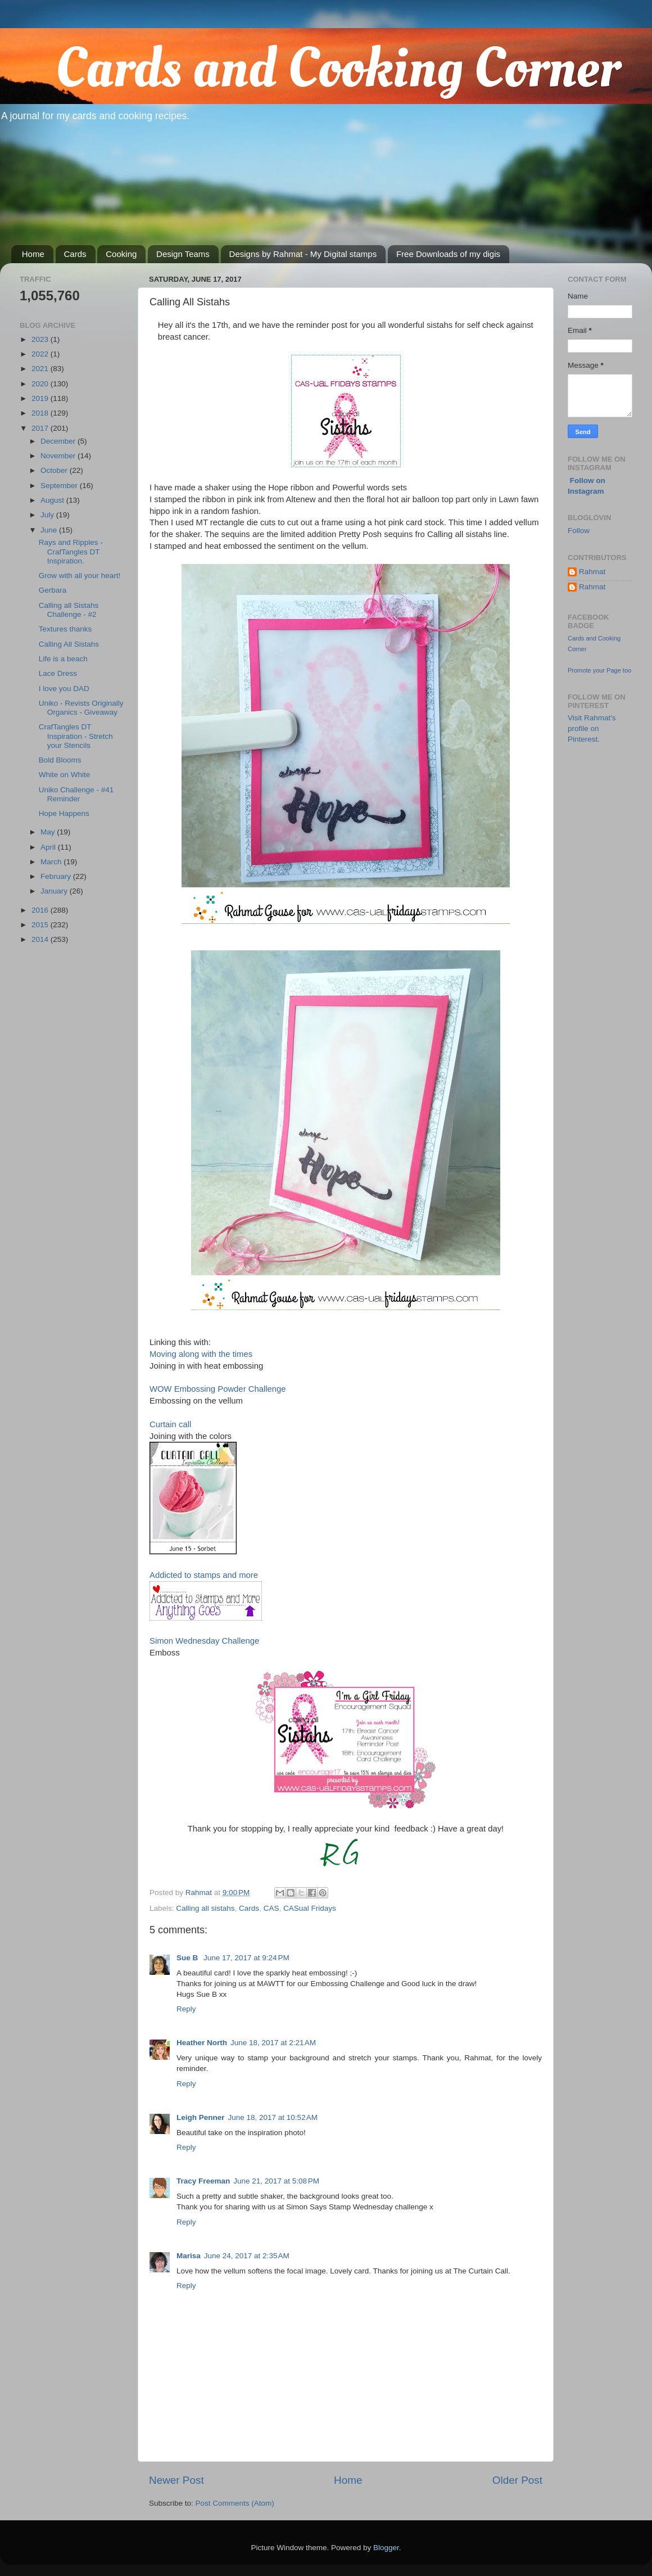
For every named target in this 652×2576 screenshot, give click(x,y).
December (59, 441)
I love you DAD (64, 688)
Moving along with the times (201, 1354)
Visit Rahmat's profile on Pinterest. (592, 728)
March (52, 862)
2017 (41, 428)
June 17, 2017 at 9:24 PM (246, 1958)
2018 (41, 413)
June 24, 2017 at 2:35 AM (246, 2256)
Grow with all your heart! (80, 575)
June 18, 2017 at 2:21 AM (273, 2042)
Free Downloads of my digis (448, 254)
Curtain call (170, 1424)
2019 (41, 398)
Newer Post (176, 2480)
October (55, 470)
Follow (579, 530)
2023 (41, 339)
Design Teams (183, 254)
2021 (41, 368)
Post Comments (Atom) (235, 2503)
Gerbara (53, 590)
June (49, 530)
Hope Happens (64, 813)
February (56, 876)
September (60, 485)
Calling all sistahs (205, 1908)
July (48, 515)
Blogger (386, 2547)
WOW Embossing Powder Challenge (218, 1388)
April (49, 847)
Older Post (517, 2480)
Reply (186, 2009)
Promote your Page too (599, 670)
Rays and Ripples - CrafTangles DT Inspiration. (71, 551)
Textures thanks (65, 629)
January (55, 891)
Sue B (188, 1958)
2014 (41, 939)
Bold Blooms (60, 760)
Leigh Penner (200, 2117)
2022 (41, 354)
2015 (41, 925)
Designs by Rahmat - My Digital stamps (303, 254)
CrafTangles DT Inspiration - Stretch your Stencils (76, 736)
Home (33, 254)
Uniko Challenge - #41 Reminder (76, 794)
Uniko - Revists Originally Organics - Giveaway (81, 707)
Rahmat (592, 571)
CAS (271, 1908)
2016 (41, 910)
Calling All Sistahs (69, 644)
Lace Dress (58, 673)
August (53, 500)
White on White (64, 774)
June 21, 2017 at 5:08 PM (276, 2181)
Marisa (188, 2256)
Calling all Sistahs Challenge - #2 (69, 610)
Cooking (121, 254)
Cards (75, 254)
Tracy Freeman (203, 2181)
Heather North (201, 2042)
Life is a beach (63, 659)
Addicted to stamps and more (204, 1575)
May (48, 832)
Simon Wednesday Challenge (204, 1640)
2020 (41, 384)
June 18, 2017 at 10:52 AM (273, 2117)
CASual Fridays (309, 1908)
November (59, 456)
